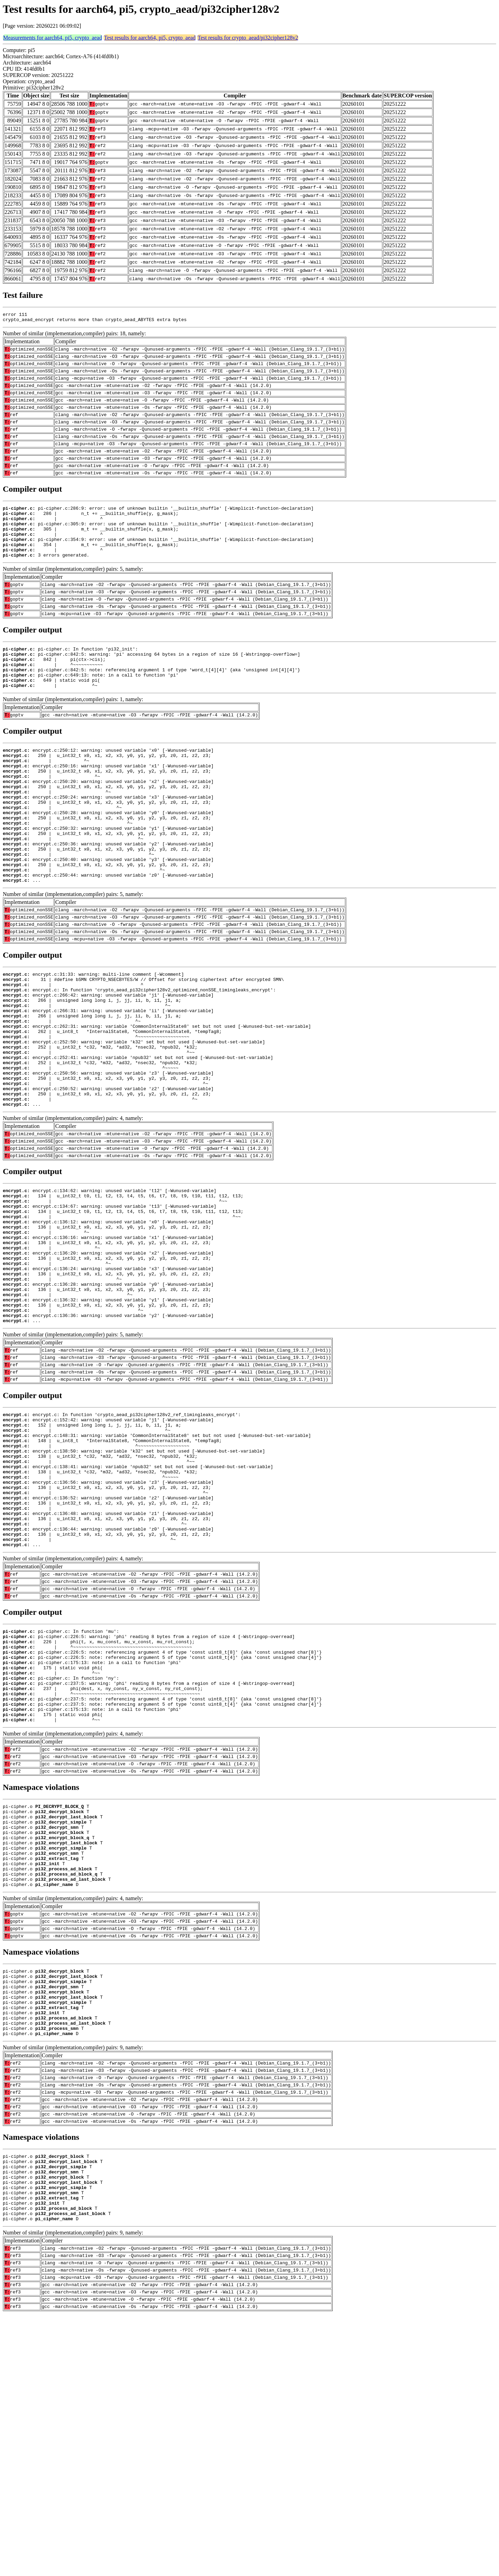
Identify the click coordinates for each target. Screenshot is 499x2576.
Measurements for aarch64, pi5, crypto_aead (52, 38)
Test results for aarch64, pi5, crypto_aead (149, 38)
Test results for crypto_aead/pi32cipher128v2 (248, 38)
